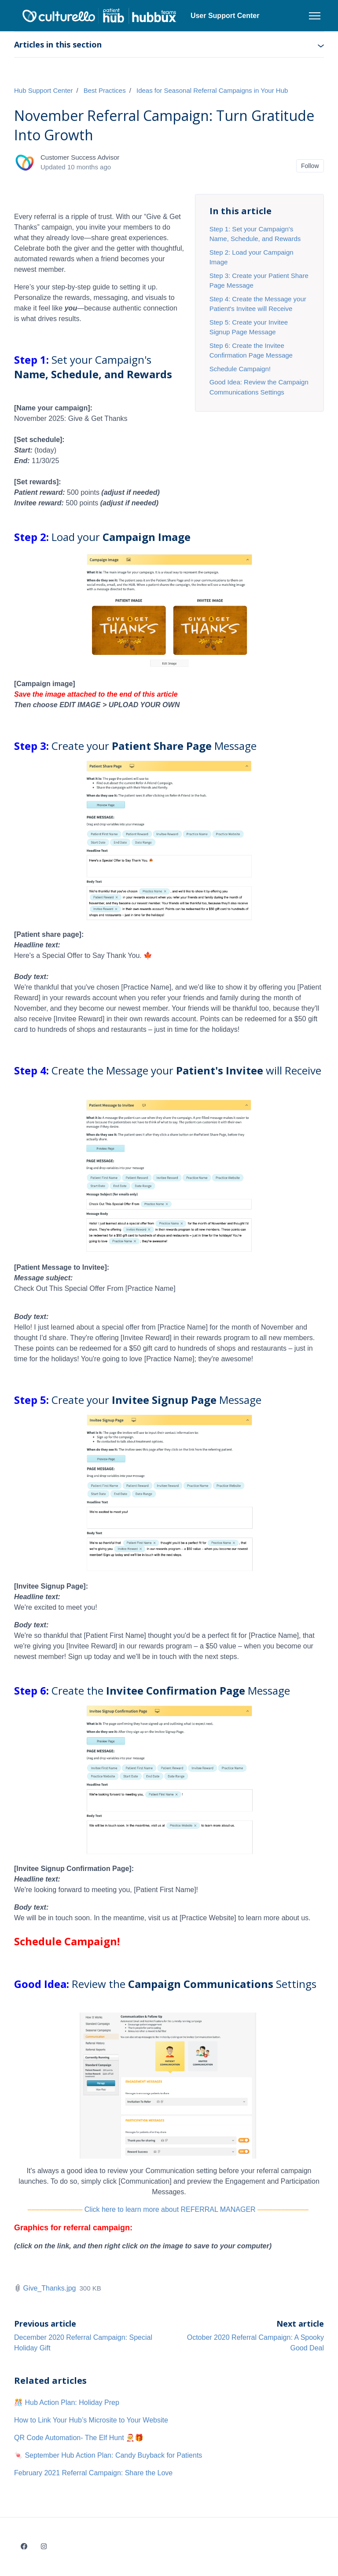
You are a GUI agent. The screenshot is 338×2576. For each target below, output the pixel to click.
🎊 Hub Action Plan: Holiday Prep (66, 2402)
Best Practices (105, 90)
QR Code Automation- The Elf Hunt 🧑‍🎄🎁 (78, 2437)
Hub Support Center (43, 90)
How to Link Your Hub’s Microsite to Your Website (91, 2420)
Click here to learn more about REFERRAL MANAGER (170, 2209)
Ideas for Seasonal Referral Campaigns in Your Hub (212, 90)
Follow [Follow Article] (310, 165)
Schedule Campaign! (240, 369)
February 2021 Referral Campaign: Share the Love (93, 2473)
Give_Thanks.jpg (49, 2288)
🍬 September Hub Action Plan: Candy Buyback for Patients (108, 2455)
